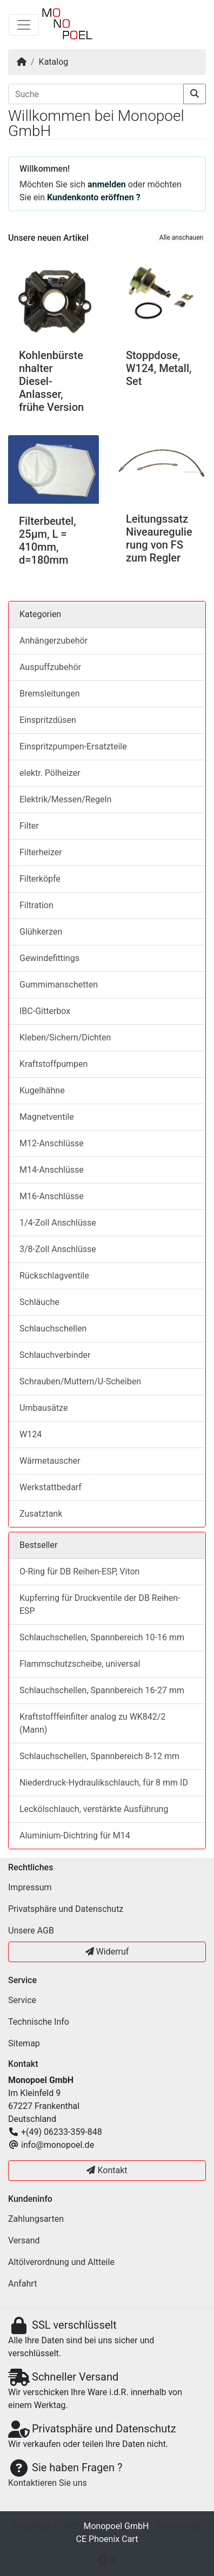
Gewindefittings (49, 958)
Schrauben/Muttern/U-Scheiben (80, 1381)
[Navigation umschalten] (24, 25)
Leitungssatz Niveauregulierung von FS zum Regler (159, 538)
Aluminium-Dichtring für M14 (74, 1835)
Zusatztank (40, 1514)
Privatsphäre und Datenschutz (65, 1909)
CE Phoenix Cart (107, 2539)
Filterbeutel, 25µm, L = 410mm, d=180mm (47, 540)
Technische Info (38, 2022)
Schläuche (39, 1302)
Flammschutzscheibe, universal (79, 1664)
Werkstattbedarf (50, 1487)
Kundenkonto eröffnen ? (94, 197)
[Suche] (96, 94)
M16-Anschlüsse (51, 1196)
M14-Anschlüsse (51, 1170)
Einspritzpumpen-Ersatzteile (73, 746)
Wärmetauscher (50, 1461)
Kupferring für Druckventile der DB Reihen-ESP (99, 1604)
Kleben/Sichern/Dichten (65, 1037)
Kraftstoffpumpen (53, 1064)
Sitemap (24, 2043)
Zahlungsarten (36, 2219)
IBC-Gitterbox (44, 1011)
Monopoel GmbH (116, 2526)
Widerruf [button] (107, 1951)
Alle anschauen (181, 237)
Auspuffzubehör (50, 667)
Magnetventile (46, 1117)
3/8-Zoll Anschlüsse (57, 1249)
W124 (30, 1434)
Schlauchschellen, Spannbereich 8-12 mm (99, 1756)
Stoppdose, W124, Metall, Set (158, 368)
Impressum (30, 1887)
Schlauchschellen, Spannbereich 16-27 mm (101, 1690)
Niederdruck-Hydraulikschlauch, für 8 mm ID (103, 1782)
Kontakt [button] (106, 2170)
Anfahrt (22, 2283)
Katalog (54, 62)
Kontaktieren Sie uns (47, 2483)
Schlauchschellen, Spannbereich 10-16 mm (101, 1637)
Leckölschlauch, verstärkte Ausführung (93, 1809)
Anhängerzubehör (53, 640)
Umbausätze (43, 1408)
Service (22, 2000)
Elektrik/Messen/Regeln (65, 799)
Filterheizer (40, 852)
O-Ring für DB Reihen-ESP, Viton (79, 1571)
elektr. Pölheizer (50, 773)
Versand (24, 2240)
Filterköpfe (40, 879)
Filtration (36, 905)
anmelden (107, 184)
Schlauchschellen (52, 1328)
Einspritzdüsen (47, 720)
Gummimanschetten (58, 984)
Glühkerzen (40, 932)
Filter (29, 826)
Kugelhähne (42, 1090)
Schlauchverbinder (54, 1355)
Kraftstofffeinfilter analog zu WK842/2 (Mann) (92, 1723)
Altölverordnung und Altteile (61, 2262)
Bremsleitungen (49, 693)
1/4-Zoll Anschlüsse (57, 1223)
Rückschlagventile (54, 1275)
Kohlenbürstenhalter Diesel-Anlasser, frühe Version (51, 381)
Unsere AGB (31, 1930)
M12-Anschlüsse (51, 1143)
